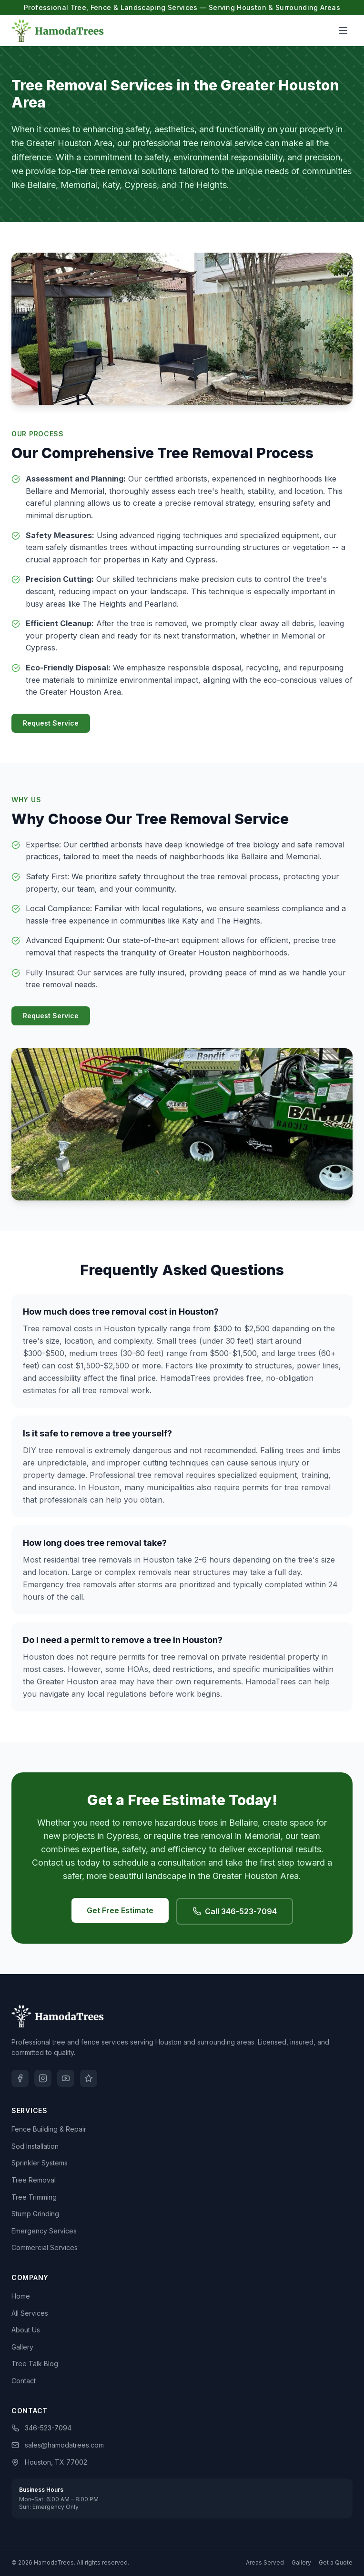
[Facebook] (20, 2078)
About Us (25, 2330)
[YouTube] (65, 2078)
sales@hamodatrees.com (57, 2445)
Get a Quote (336, 2562)
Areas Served (265, 2562)
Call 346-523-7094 (234, 1911)
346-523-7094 (41, 2428)
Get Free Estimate (120, 1910)
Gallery (22, 2347)
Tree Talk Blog (34, 2364)
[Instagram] (42, 2078)
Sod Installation (35, 2146)
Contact (23, 2381)
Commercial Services (44, 2247)
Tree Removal (33, 2180)
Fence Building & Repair (48, 2129)
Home (20, 2296)
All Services (29, 2313)
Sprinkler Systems (39, 2163)
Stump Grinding (35, 2214)
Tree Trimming (34, 2197)
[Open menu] (343, 30)
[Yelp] (88, 2078)
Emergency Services (44, 2231)
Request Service (51, 723)
